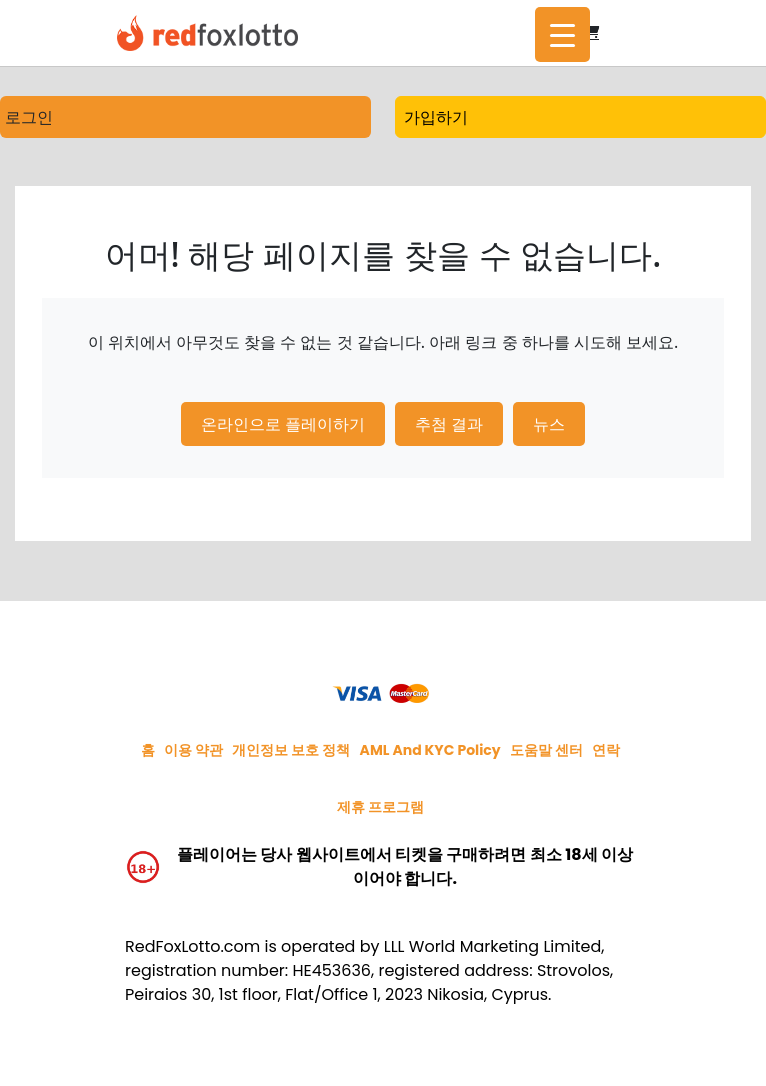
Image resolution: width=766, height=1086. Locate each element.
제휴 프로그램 (380, 807)
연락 (606, 750)
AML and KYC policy (430, 750)
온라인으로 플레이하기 (283, 424)
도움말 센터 (546, 750)
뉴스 (549, 424)
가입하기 (436, 117)
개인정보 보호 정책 (291, 750)
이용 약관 (193, 750)
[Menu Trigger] (562, 34)
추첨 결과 (449, 424)
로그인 (29, 117)
